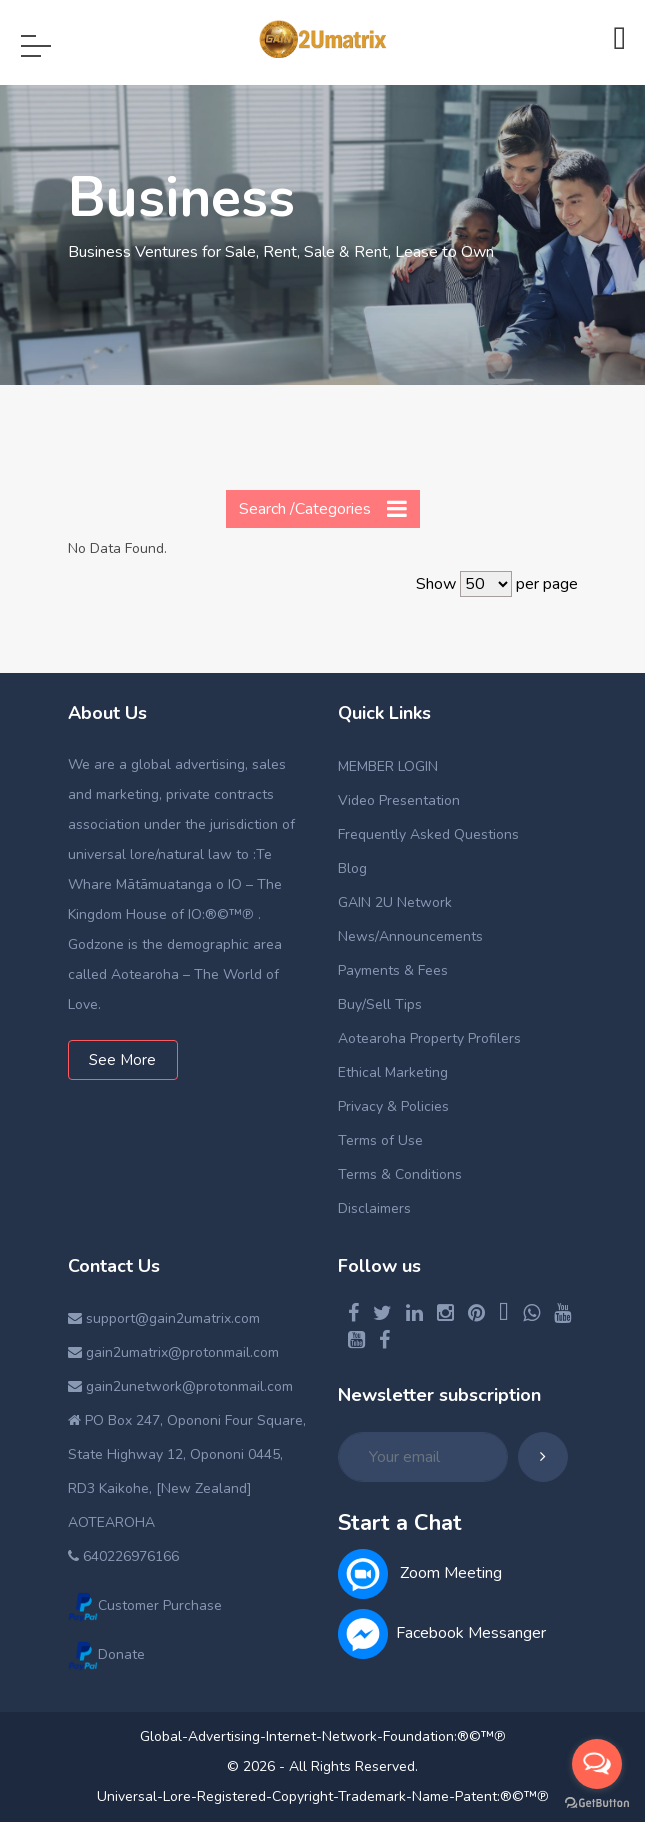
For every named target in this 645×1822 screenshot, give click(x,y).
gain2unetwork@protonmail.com (180, 1386)
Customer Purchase (145, 1605)
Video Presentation (399, 800)
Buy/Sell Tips (380, 1004)
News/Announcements (410, 936)
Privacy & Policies (393, 1106)
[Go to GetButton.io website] (597, 1802)
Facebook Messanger (442, 1633)
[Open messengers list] (597, 1764)
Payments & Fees (393, 970)
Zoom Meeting (420, 1573)
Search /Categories (323, 508)
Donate (106, 1654)
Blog (352, 868)
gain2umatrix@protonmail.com (173, 1352)
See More (122, 1060)
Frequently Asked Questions (428, 834)
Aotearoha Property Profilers (429, 1038)
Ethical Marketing (393, 1072)
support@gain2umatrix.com (164, 1318)
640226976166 (123, 1556)
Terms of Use (380, 1140)
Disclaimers (374, 1208)
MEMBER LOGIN (388, 766)
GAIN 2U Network (395, 902)
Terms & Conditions (400, 1174)
